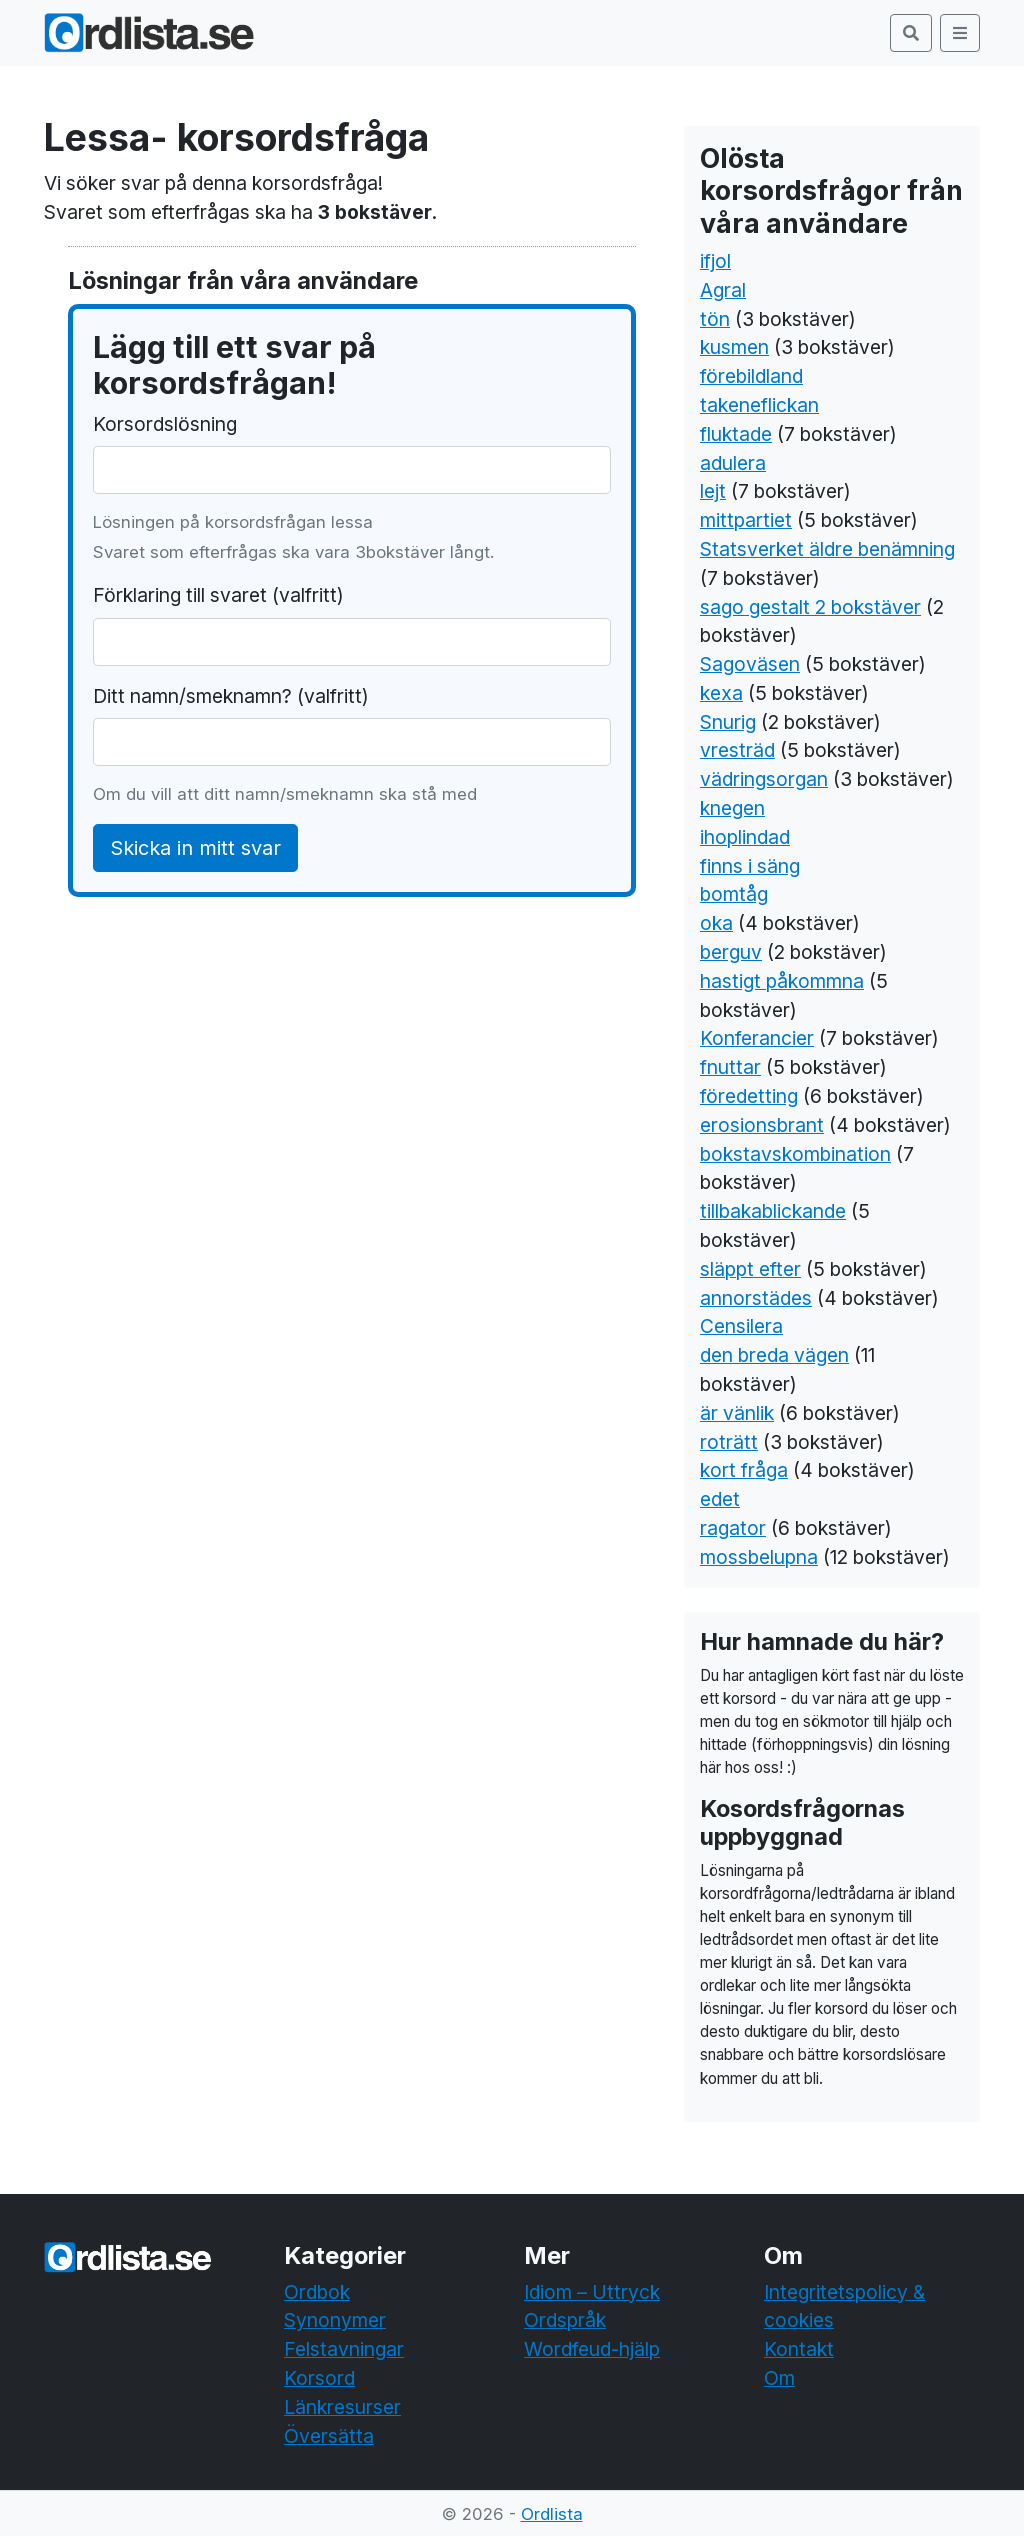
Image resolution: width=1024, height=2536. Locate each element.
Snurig (728, 722)
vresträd (737, 750)
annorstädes (756, 1298)
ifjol (715, 261)
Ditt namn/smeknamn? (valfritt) (231, 696)
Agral (723, 290)
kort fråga (744, 1470)
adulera (733, 463)
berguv (731, 952)
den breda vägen (774, 1355)
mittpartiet (746, 520)
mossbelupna (759, 1557)
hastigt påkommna (782, 981)
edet (720, 1499)
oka (716, 923)
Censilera (741, 1326)
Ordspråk (565, 2320)
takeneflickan (759, 405)
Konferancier (757, 1038)
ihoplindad (745, 837)
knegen (732, 808)
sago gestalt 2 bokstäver (810, 607)
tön (715, 319)
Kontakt (799, 2349)
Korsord (319, 2378)
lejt (713, 491)
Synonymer (335, 2320)
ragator (733, 1528)
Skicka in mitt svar (195, 848)
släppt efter (750, 1269)
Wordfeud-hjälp (592, 2349)
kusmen (734, 347)
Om (779, 2378)
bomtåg (734, 894)
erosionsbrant (762, 1125)
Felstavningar (344, 2349)
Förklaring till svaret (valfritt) (218, 595)
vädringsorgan (764, 779)
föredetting (749, 1096)
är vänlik (737, 1413)
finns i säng (750, 866)
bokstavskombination (795, 1154)
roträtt (729, 1442)
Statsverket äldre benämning (827, 549)
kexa (721, 693)
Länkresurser (342, 2407)
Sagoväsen (750, 664)
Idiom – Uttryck (592, 2292)
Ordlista (552, 2514)
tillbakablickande (773, 1211)
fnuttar (730, 1067)
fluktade (736, 434)
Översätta (329, 2436)
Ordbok (317, 2292)
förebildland (751, 376)
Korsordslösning (165, 424)
